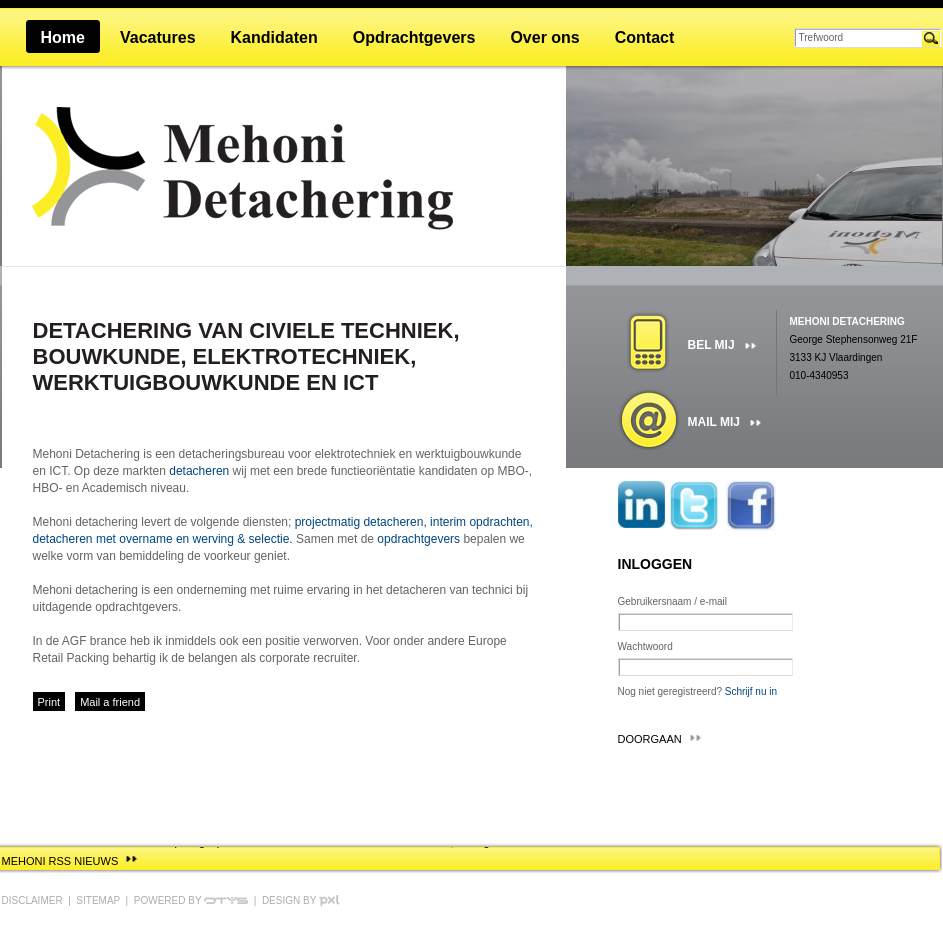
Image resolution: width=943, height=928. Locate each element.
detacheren (199, 471)
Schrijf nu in (751, 691)
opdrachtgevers (418, 539)
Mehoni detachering (847, 321)
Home (63, 37)
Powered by (191, 900)
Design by (301, 900)
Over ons (544, 37)
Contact (645, 37)
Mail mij (714, 422)
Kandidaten (274, 37)
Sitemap (98, 900)
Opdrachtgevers (414, 37)
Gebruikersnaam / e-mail (672, 601)
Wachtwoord (645, 646)
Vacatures (158, 37)
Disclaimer (32, 900)
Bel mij (711, 345)
